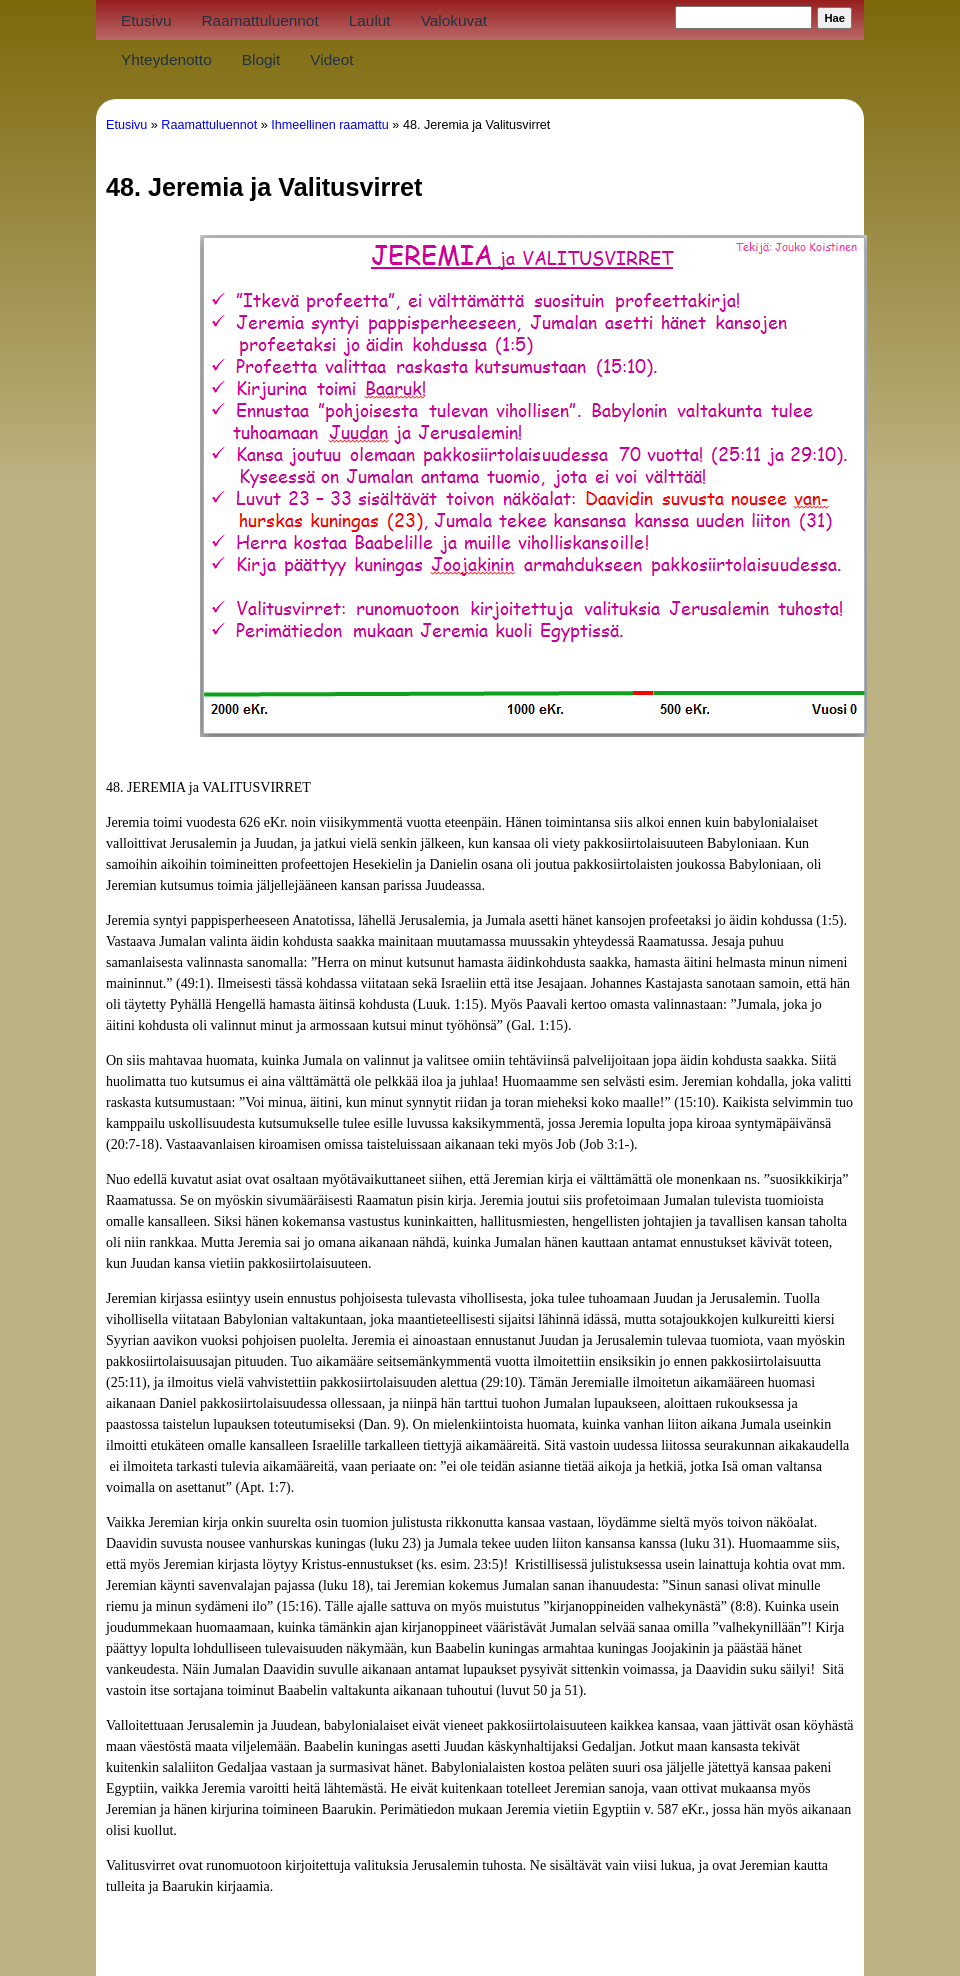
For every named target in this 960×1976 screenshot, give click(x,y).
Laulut (370, 20)
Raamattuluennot (259, 20)
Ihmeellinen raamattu (330, 125)
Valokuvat (454, 20)
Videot (331, 59)
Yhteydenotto (166, 59)
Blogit (261, 59)
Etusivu (146, 20)
